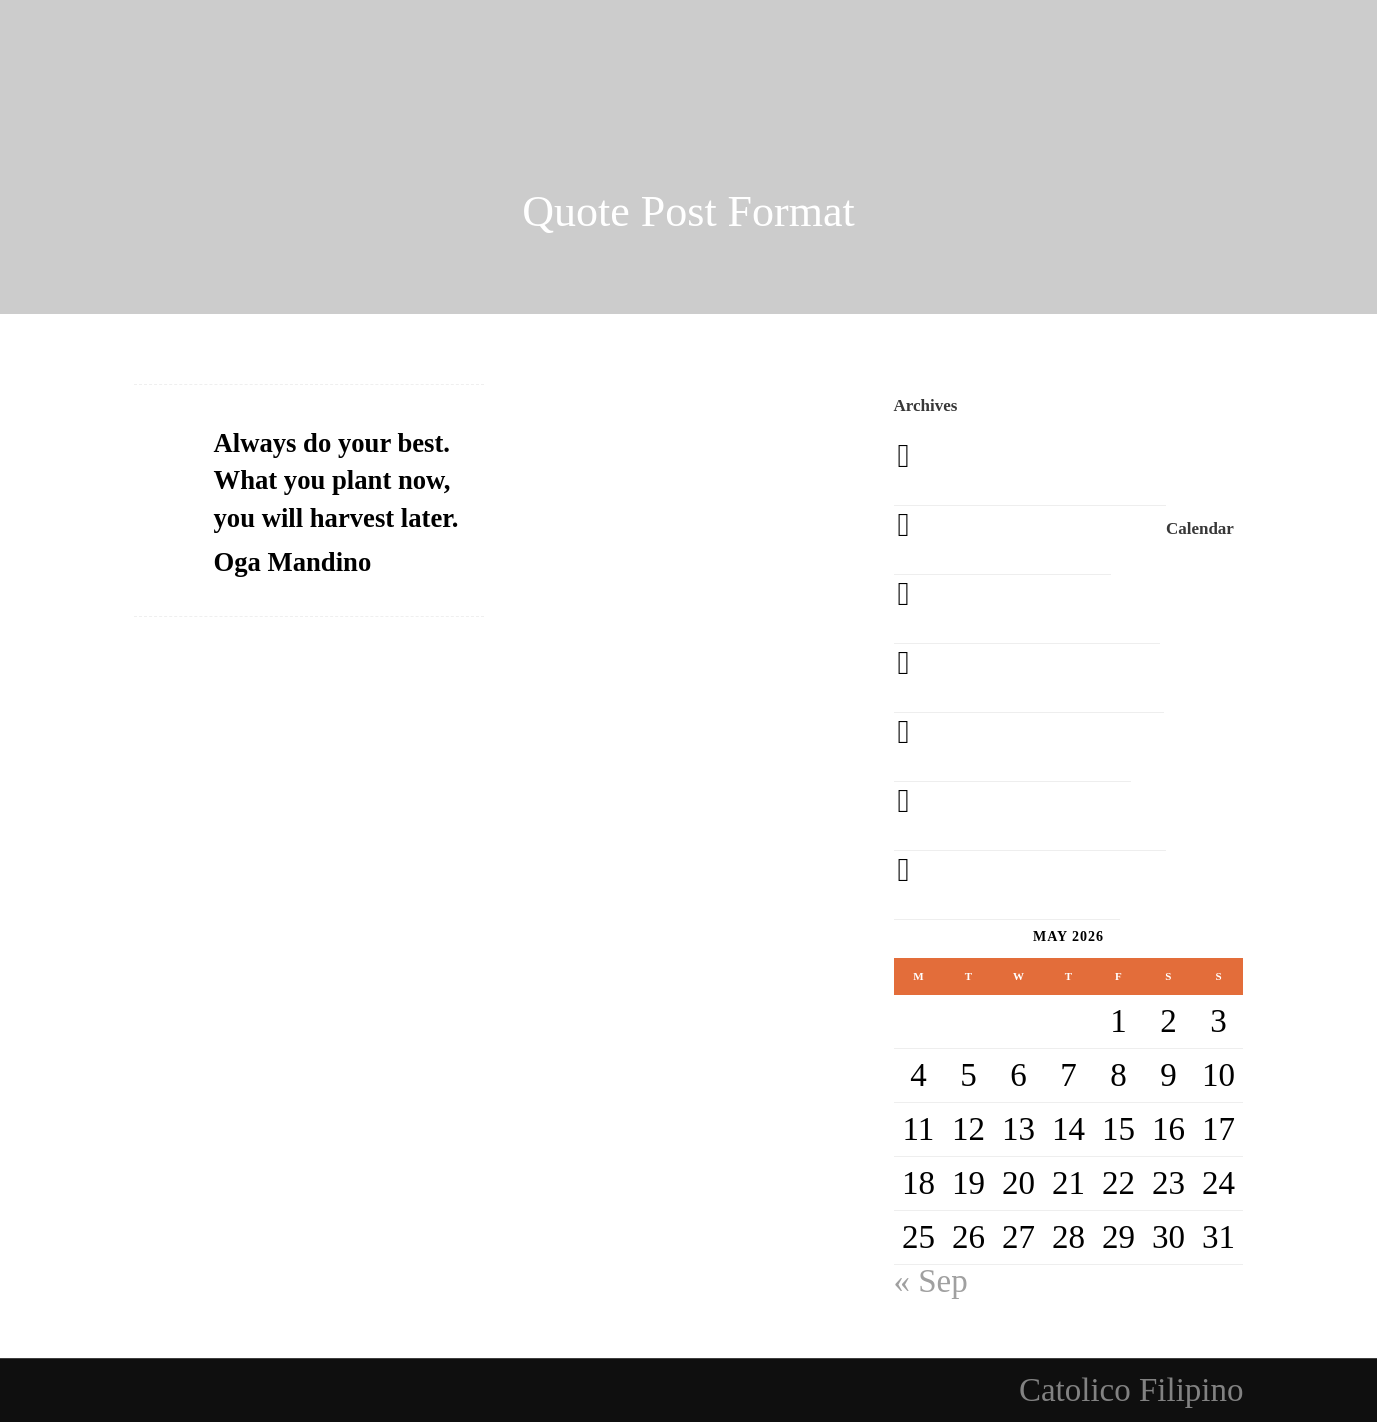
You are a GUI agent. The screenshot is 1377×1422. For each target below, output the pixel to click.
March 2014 (1015, 540)
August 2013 (1020, 885)
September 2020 (1042, 471)
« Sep (931, 1281)
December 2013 (1040, 609)
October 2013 (1025, 747)
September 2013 (1042, 816)
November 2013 (1042, 678)
